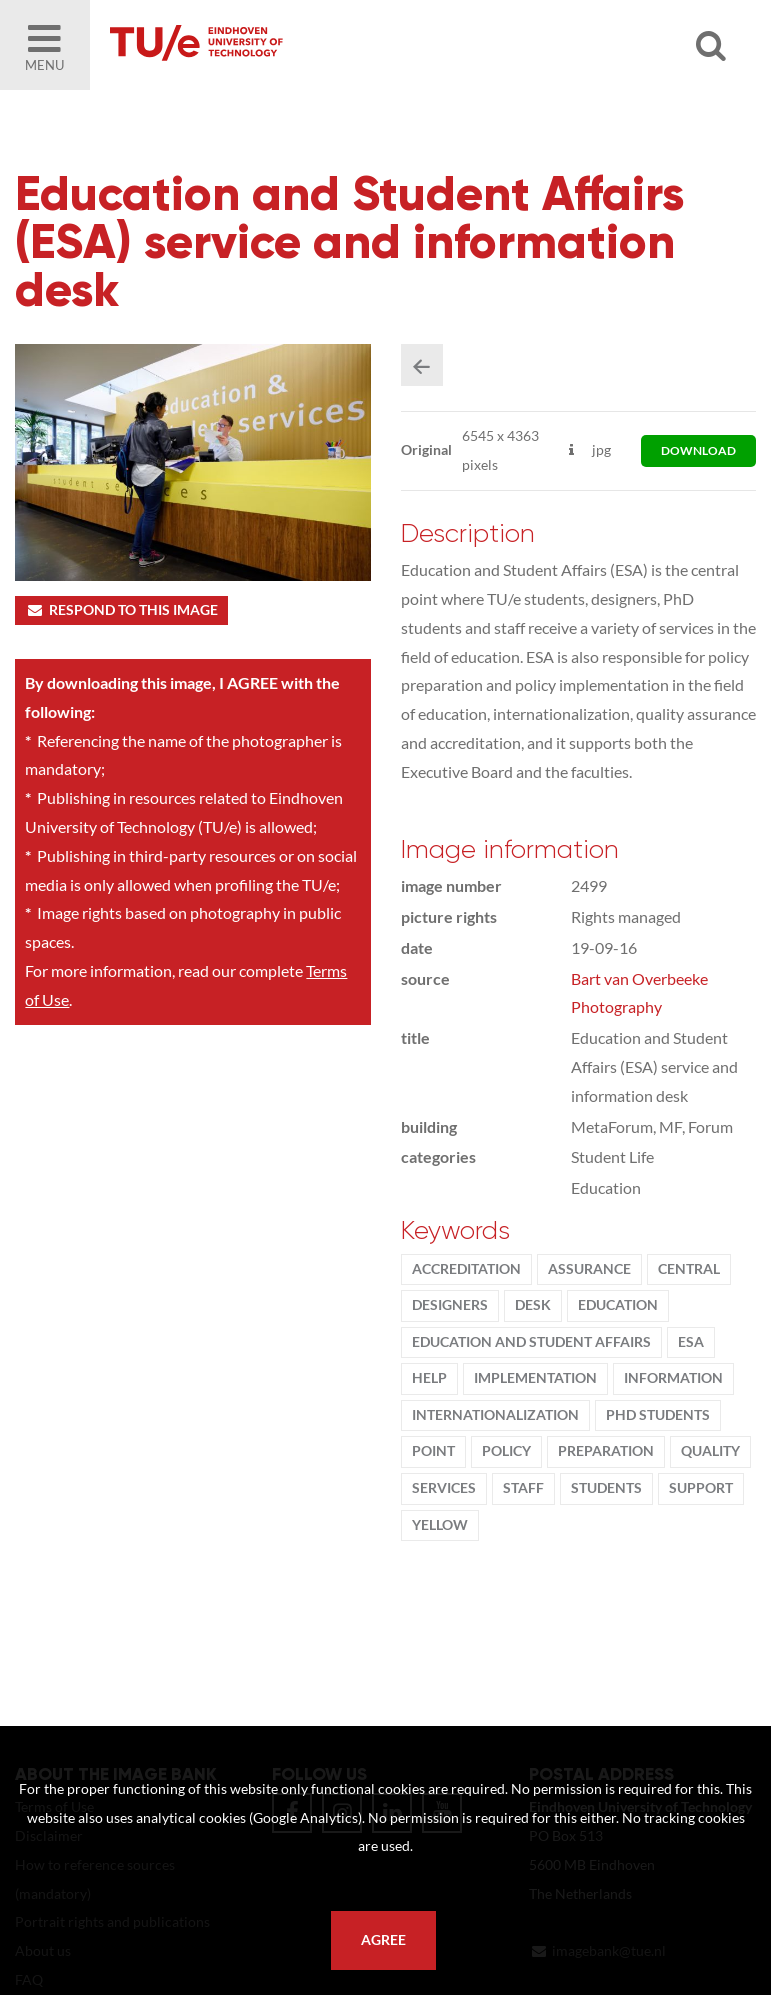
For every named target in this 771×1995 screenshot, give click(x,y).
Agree (383, 1940)
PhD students (658, 1415)
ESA (691, 1342)
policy (506, 1451)
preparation (606, 1451)
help (429, 1378)
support (701, 1488)
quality (710, 1451)
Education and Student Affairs (531, 1342)
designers (450, 1305)
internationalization (495, 1415)
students (606, 1488)
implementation (535, 1378)
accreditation (466, 1269)
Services (444, 1488)
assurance (589, 1269)
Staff (523, 1488)
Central (689, 1269)
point (433, 1451)
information (673, 1378)
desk (533, 1305)
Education (618, 1305)
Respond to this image (121, 610)
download (698, 450)
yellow (440, 1525)
